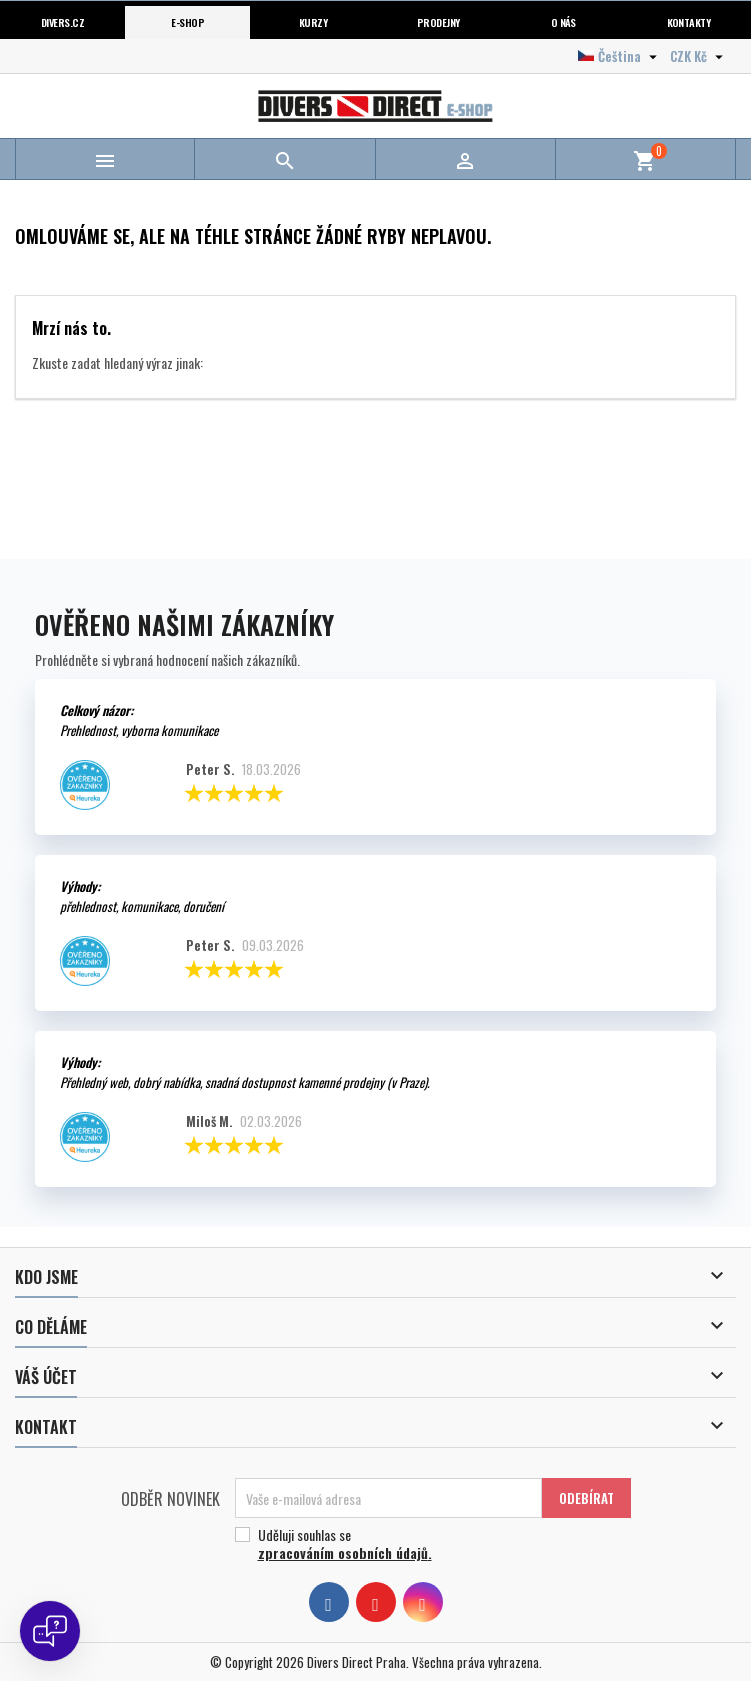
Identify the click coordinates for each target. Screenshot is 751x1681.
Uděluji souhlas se (425, 1544)
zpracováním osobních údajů (343, 1552)
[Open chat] (50, 1631)
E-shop (187, 22)
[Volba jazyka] (620, 56)
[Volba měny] (699, 56)
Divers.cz (62, 22)
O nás (563, 22)
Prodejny (438, 22)
